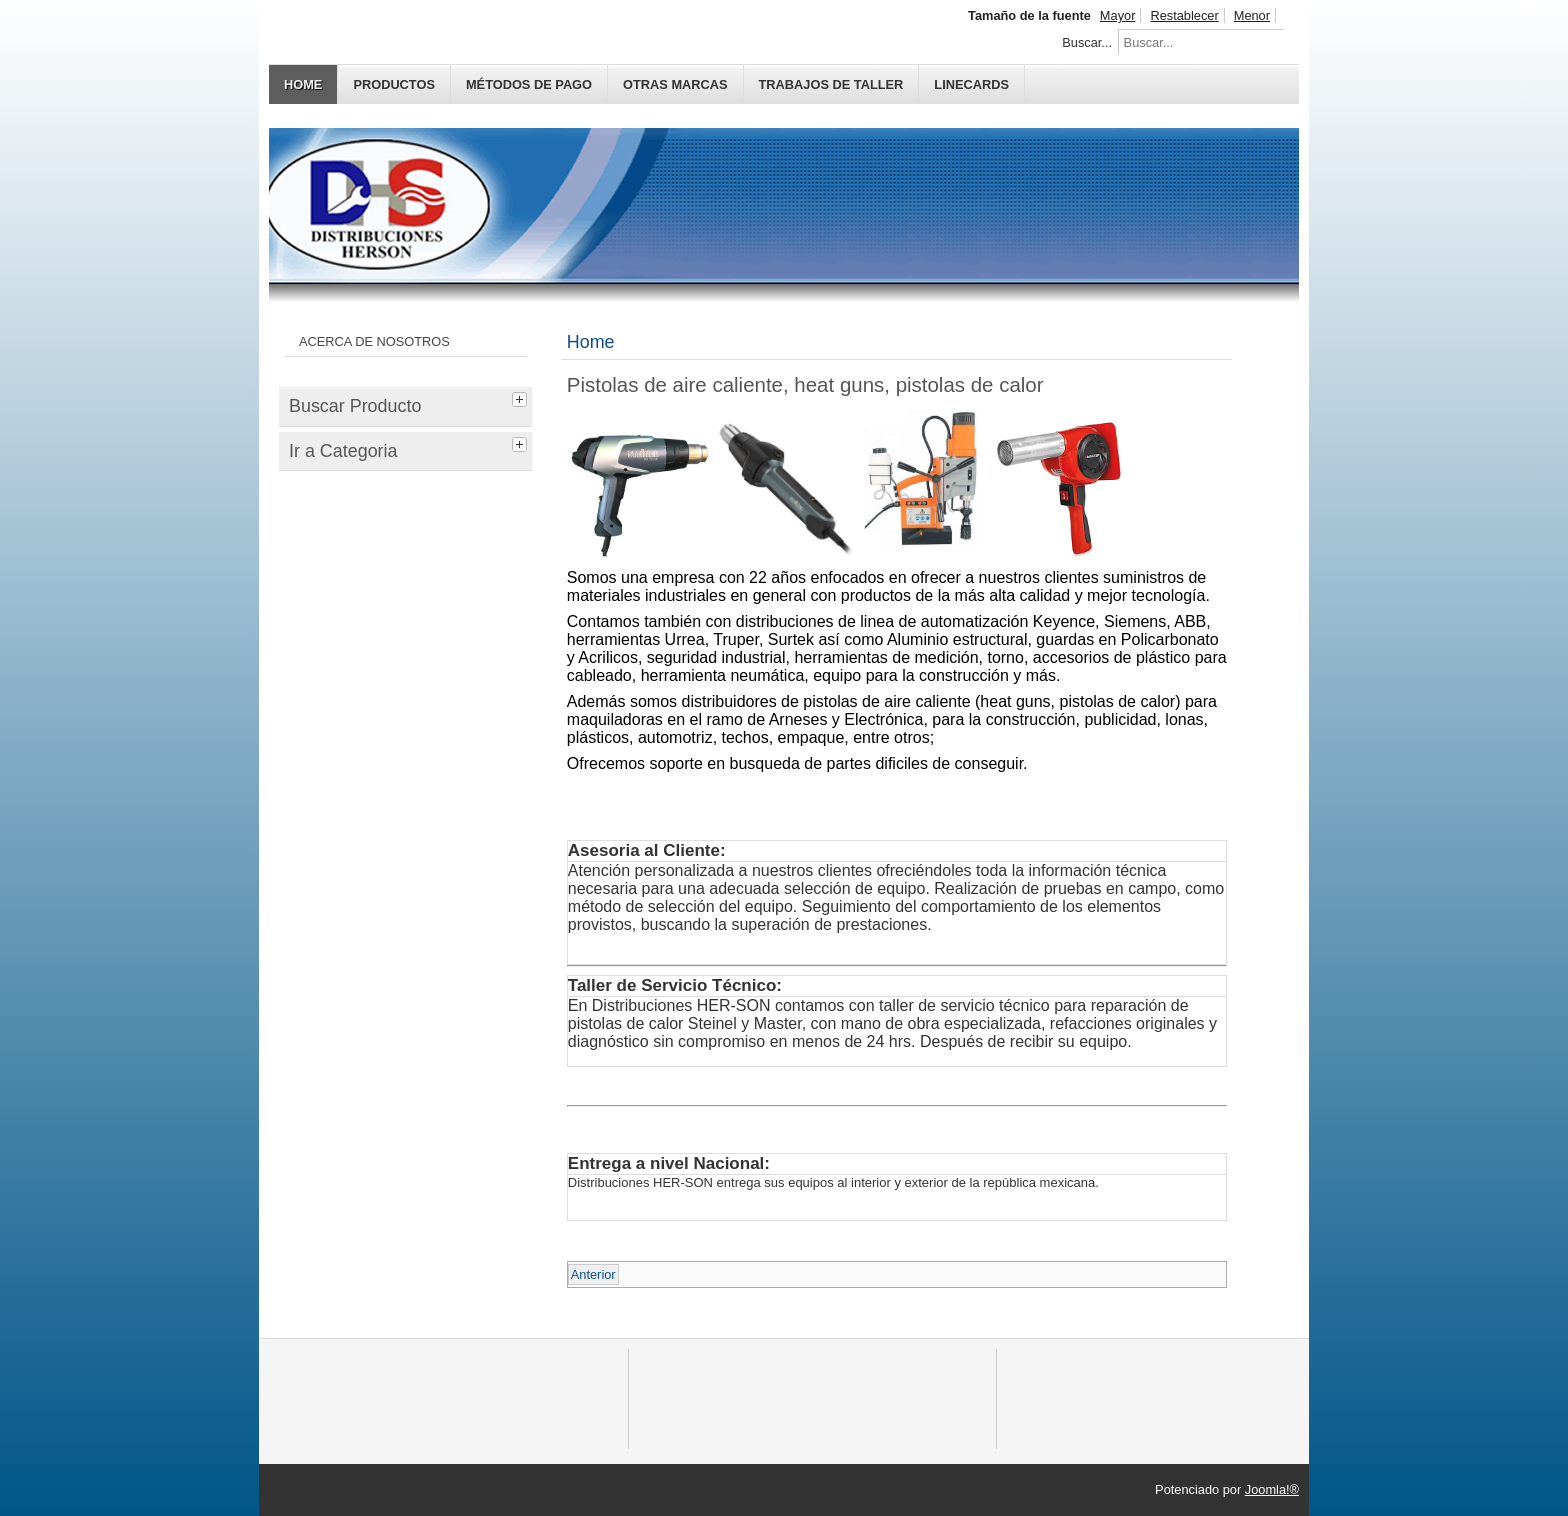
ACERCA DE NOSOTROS (374, 341)
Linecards (971, 84)
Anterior (593, 1274)
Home (303, 84)
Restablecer (1184, 15)
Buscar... (1087, 42)
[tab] (522, 397)
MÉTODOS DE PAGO (529, 84)
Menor (1252, 15)
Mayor (1118, 15)
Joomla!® (1272, 1489)
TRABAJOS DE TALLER (831, 84)
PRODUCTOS (394, 84)
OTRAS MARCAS (675, 84)
